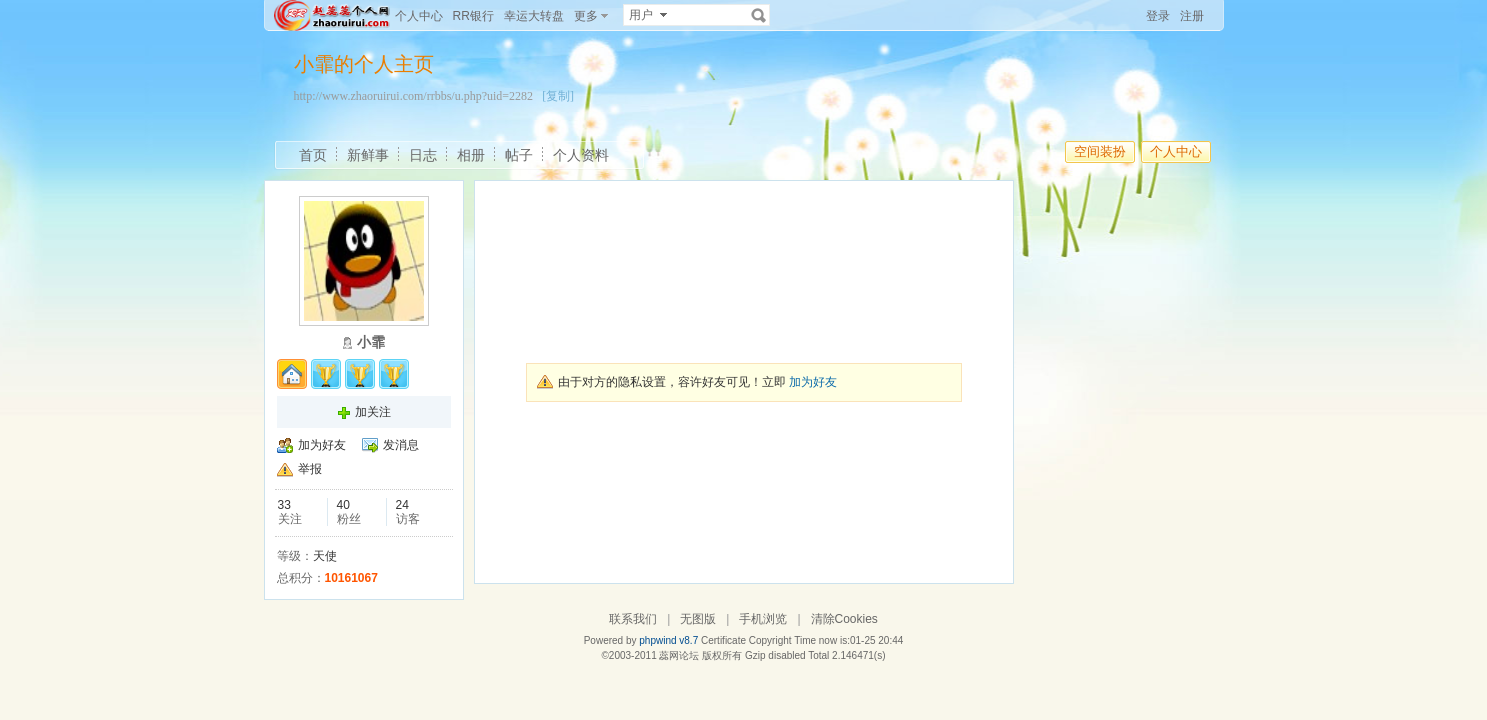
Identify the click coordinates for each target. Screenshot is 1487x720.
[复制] (558, 96)
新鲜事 (368, 155)
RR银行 (473, 16)
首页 (313, 155)
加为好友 (322, 445)
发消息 (401, 445)
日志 (423, 155)
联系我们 (633, 619)
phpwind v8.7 (668, 640)
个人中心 (419, 16)
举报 (310, 469)
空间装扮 (1100, 151)
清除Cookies (844, 619)
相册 (471, 155)
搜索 (759, 15)
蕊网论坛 (679, 655)
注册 (1192, 16)
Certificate (723, 640)
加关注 (373, 412)
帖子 (519, 155)
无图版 (698, 619)
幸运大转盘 (534, 16)
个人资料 (581, 155)
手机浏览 (763, 619)
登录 (1158, 16)
